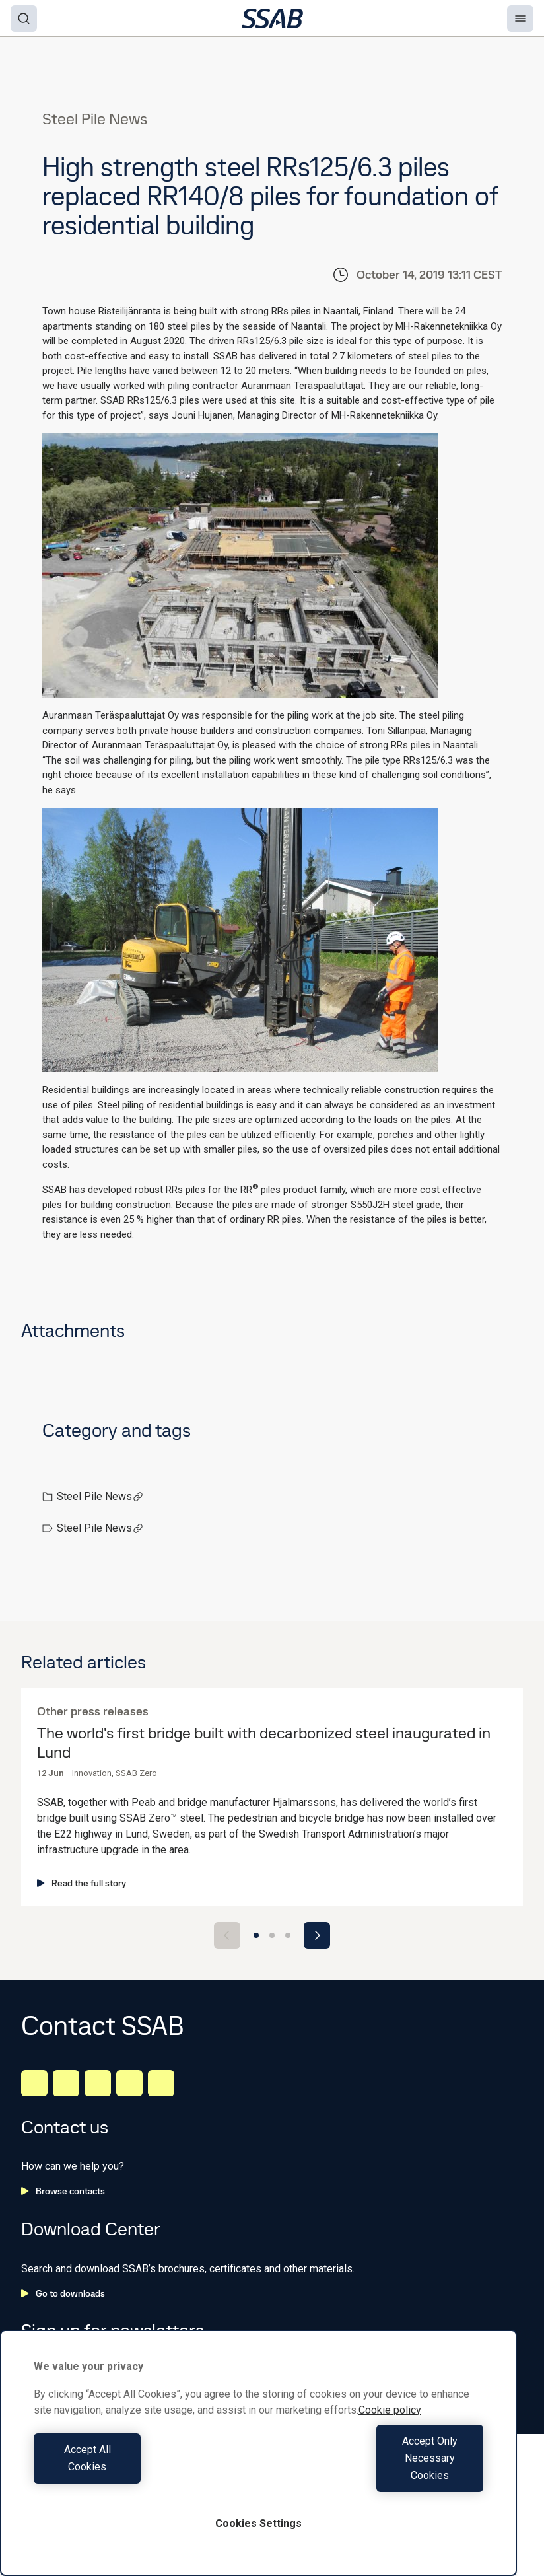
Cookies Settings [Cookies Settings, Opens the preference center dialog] (258, 2523)
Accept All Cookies (143, 2475)
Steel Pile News (100, 1496)
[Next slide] (317, 1935)
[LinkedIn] (34, 2083)
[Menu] (520, 18)
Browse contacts (63, 2191)
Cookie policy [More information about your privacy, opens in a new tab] (389, 2444)
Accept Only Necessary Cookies (374, 2475)
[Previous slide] (227, 1935)
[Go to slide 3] (288, 1935)
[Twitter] (129, 2083)
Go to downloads (63, 2293)
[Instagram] (98, 2083)
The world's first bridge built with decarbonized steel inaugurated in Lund (264, 1743)
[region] (258, 2470)
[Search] (24, 18)
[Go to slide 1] (256, 1935)
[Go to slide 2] (272, 1935)
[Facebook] (66, 2083)
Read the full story (81, 1883)
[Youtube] (161, 2083)
